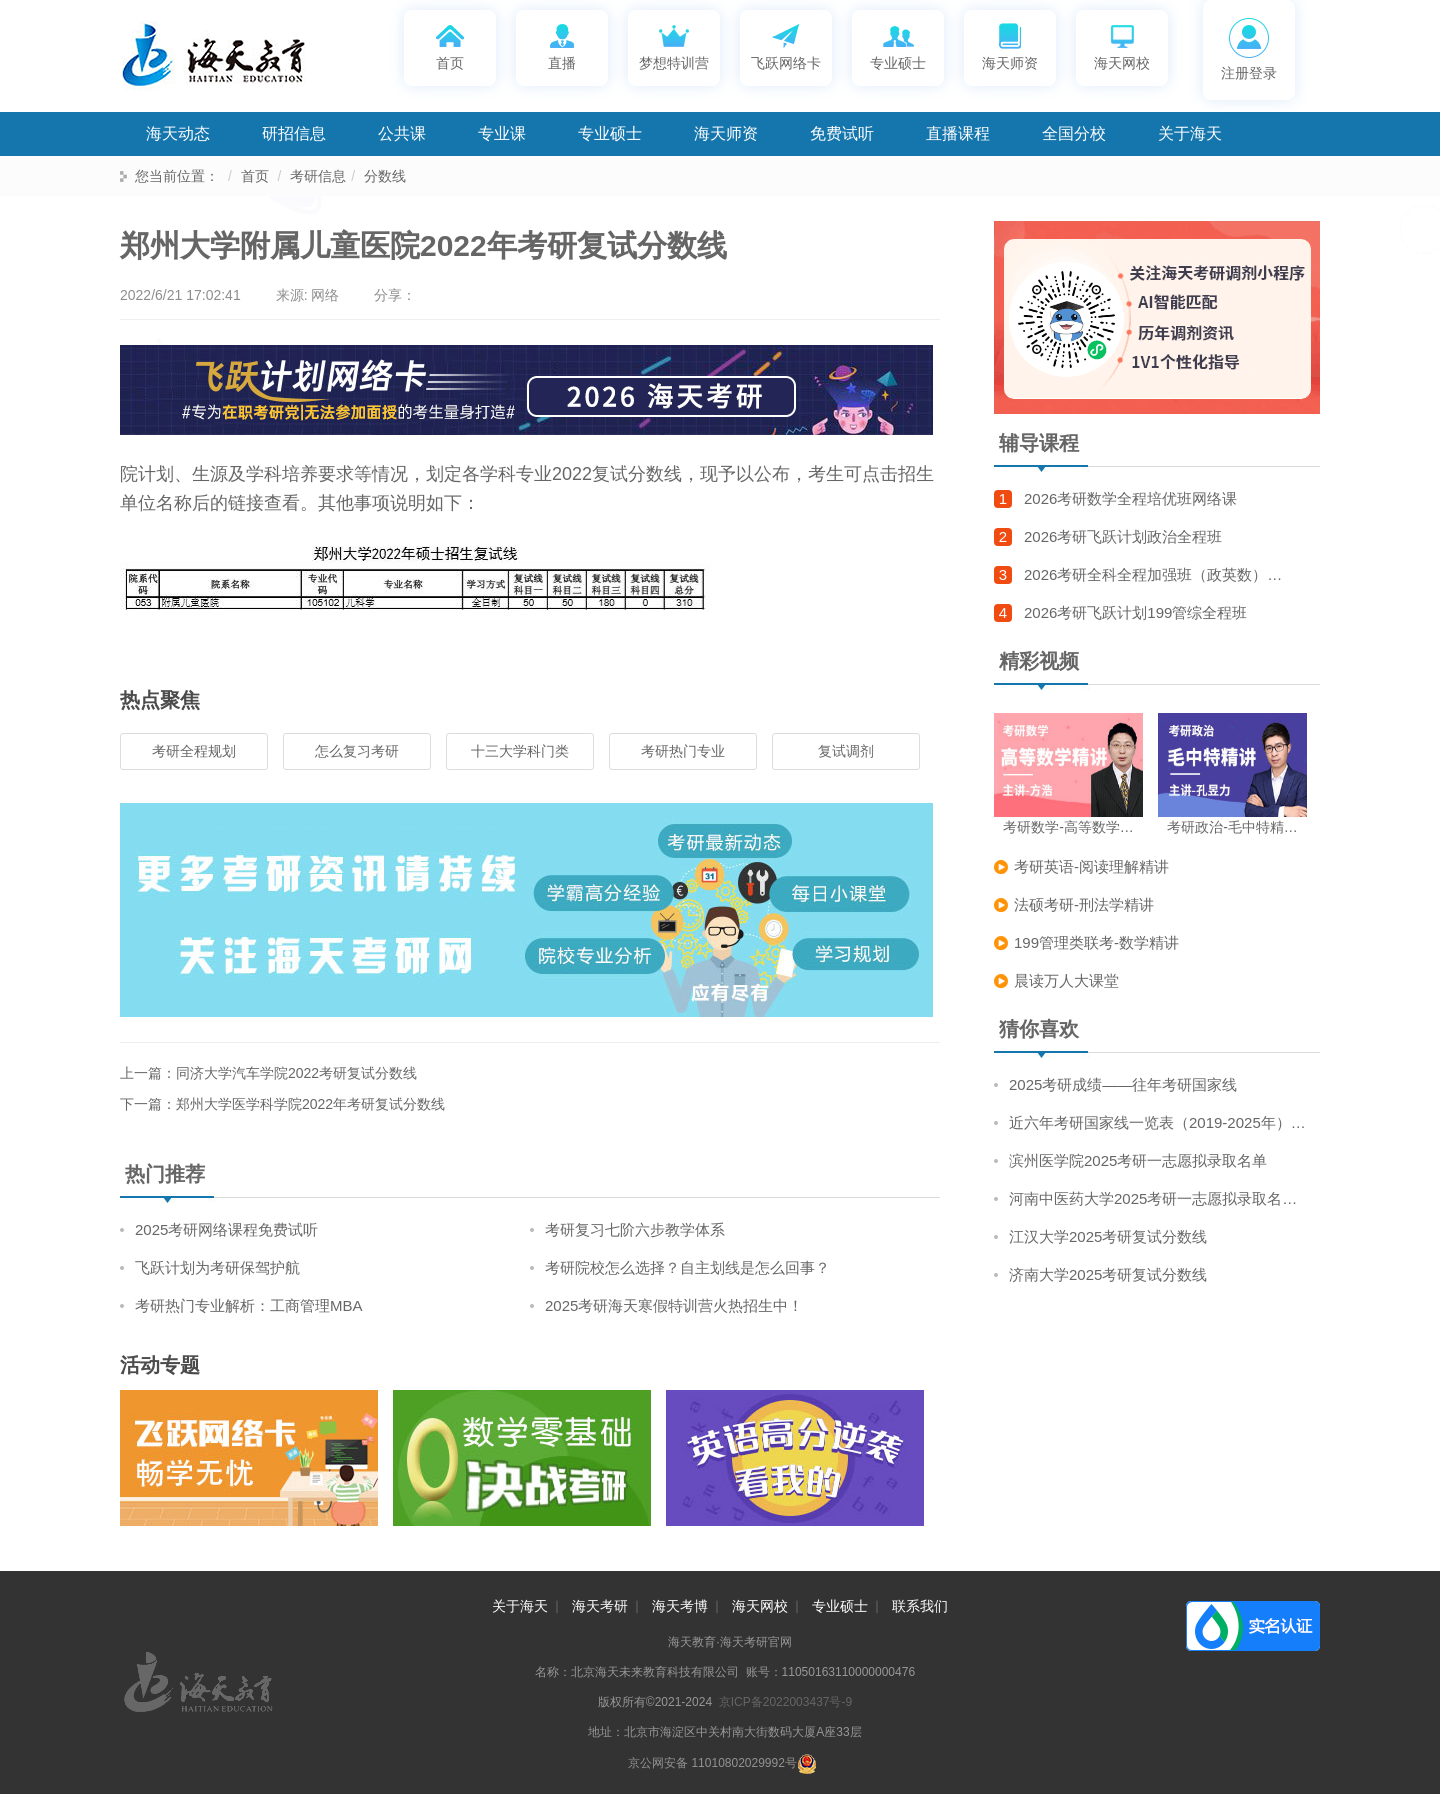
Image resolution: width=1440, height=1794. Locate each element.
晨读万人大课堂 (1066, 980)
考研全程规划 (194, 751)
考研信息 (318, 176)
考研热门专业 (683, 751)
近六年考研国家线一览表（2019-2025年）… (1157, 1122)
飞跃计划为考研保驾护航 (217, 1267)
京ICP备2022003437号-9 (785, 1702)
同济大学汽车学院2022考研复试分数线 (296, 1073)
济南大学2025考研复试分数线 (1108, 1274)
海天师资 (1010, 45)
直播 (562, 45)
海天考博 (680, 1606)
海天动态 (178, 133)
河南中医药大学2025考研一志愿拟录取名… (1153, 1198)
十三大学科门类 (520, 751)
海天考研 (600, 1606)
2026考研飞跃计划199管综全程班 (1135, 612)
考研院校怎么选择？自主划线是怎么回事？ (687, 1267)
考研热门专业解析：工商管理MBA (249, 1305)
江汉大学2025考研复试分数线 (1108, 1236)
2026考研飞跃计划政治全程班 (1123, 536)
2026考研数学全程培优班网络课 (1130, 498)
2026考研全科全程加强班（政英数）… (1153, 574)
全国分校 (1074, 133)
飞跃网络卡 (786, 45)
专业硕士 (898, 45)
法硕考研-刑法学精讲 (1084, 904)
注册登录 (1249, 49)
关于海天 (1190, 133)
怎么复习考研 (357, 751)
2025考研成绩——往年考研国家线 (1123, 1084)
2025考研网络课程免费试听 (226, 1229)
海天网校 (1122, 45)
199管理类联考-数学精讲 (1096, 942)
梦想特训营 (674, 45)
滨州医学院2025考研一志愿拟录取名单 (1138, 1160)
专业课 (502, 133)
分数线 (385, 176)
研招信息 (294, 133)
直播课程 (958, 133)
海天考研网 (240, 61)
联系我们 (920, 1606)
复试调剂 (846, 751)
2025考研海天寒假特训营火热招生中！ (674, 1305)
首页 (450, 45)
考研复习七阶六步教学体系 (635, 1229)
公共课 (402, 133)
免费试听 (842, 133)
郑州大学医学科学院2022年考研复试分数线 (310, 1104)
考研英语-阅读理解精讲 (1091, 866)
